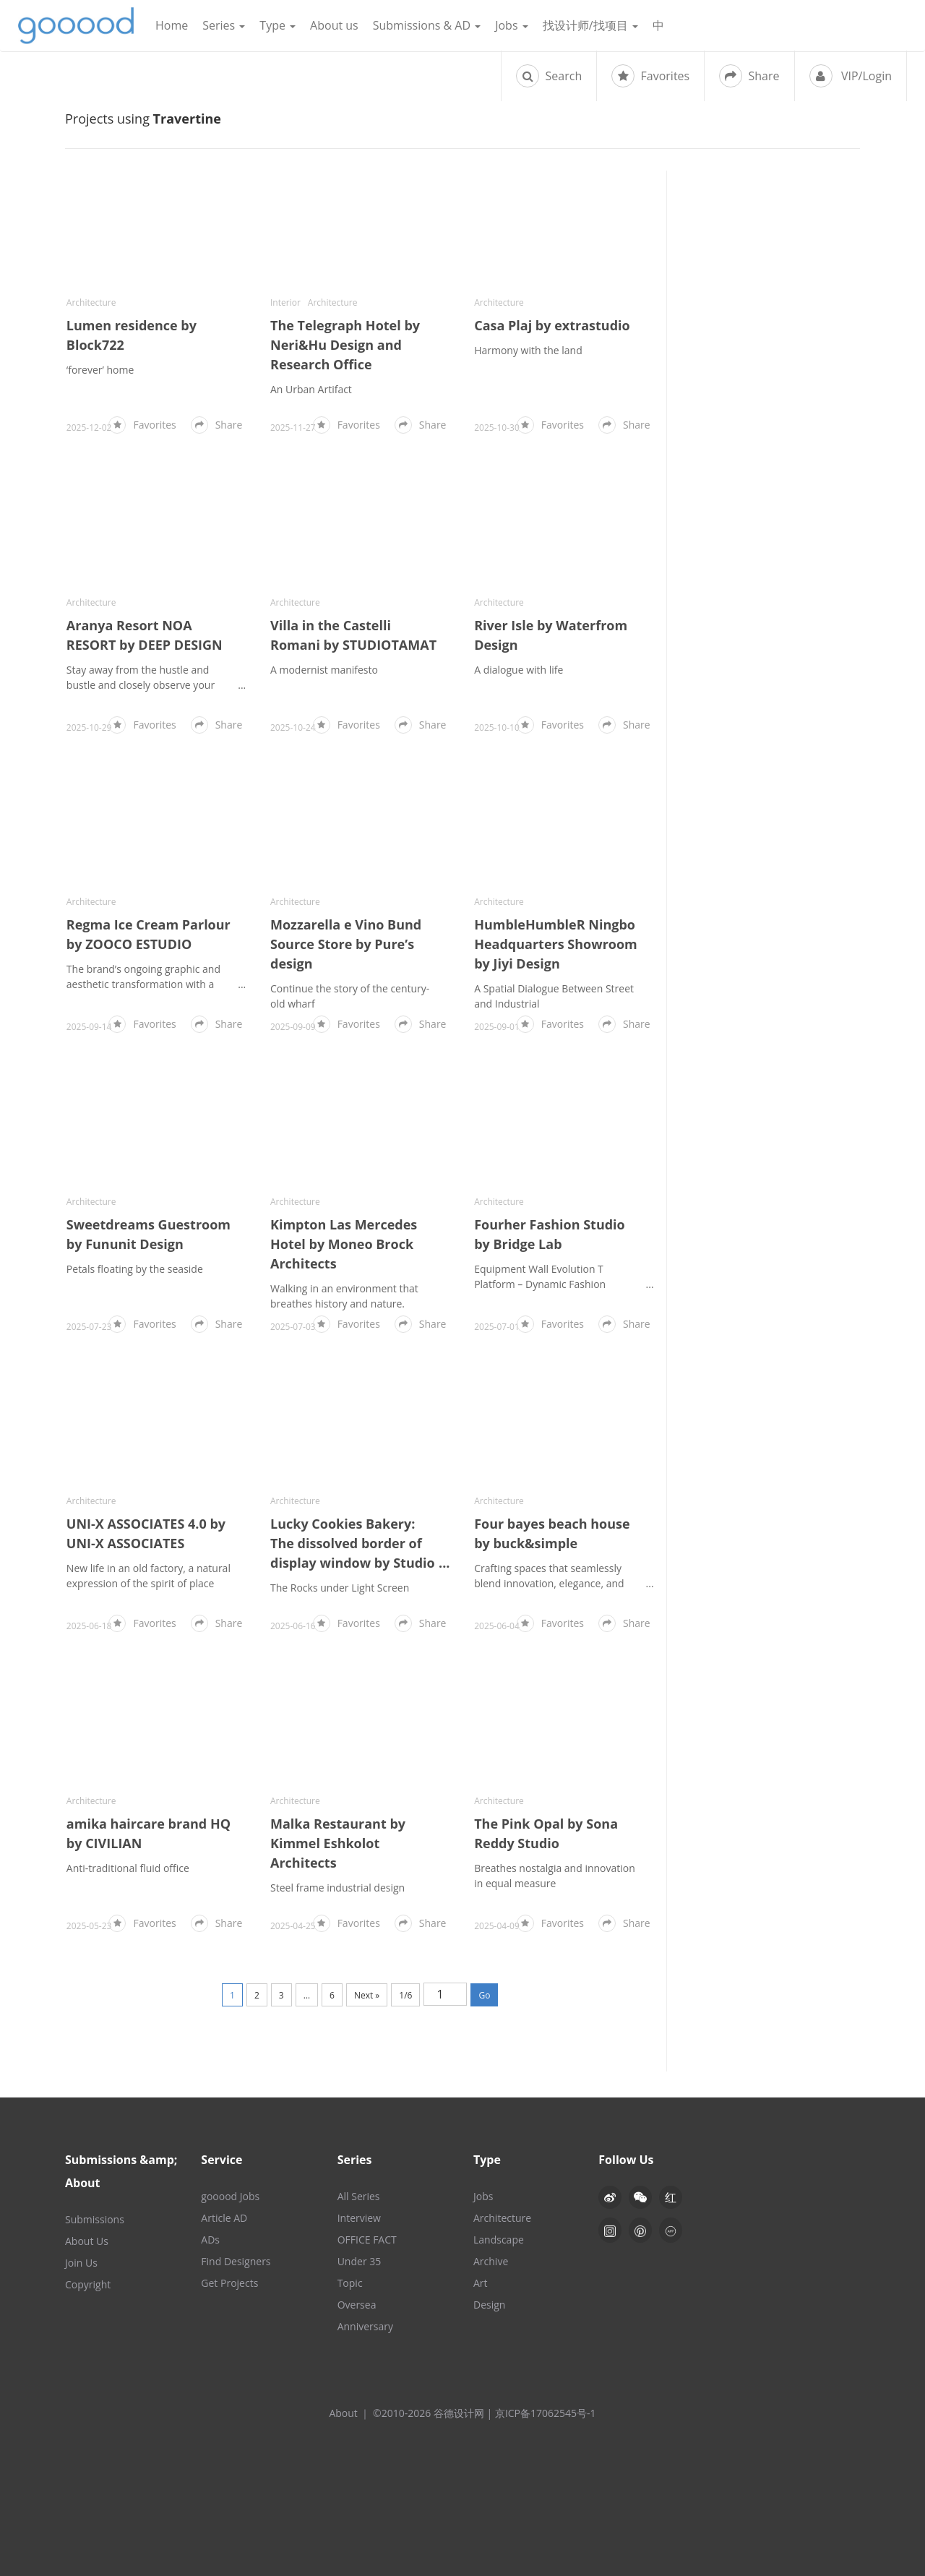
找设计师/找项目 (590, 25)
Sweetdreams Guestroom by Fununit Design (148, 1234)
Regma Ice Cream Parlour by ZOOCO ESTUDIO (148, 934)
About (343, 2413)
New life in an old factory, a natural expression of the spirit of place (148, 1575)
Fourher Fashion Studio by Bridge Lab (549, 1234)
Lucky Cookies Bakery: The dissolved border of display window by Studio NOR (352, 1544)
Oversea (357, 2304)
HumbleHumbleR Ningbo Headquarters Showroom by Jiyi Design (555, 944)
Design (489, 2304)
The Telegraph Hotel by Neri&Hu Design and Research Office (345, 345)
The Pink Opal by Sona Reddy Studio (546, 1833)
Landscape (498, 2239)
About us (334, 25)
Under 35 (359, 2261)
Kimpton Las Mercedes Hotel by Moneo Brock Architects (343, 1244)
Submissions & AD (427, 25)
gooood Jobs (230, 2196)
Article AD (224, 2218)
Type (277, 25)
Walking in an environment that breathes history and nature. (344, 1295)
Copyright (88, 2284)
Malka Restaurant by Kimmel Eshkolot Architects (337, 1843)
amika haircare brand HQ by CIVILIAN (148, 1833)
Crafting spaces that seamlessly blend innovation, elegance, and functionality (549, 1576)
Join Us (81, 2263)
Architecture (91, 302)
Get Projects (229, 2283)
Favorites (650, 75)
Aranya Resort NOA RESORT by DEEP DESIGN (144, 635)
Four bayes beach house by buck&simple (552, 1533)
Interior (285, 302)
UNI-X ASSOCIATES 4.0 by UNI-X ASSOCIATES (145, 1533)
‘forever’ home (100, 370)
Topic (350, 2283)
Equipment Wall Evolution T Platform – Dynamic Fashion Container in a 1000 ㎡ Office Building (541, 1277)
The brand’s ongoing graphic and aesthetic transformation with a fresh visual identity (143, 977)
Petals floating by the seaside (134, 1269)
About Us (86, 2241)
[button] (640, 2197)
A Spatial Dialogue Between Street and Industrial (554, 996)
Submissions (94, 2219)
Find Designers (235, 2261)
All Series (358, 2196)
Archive (490, 2261)
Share (749, 75)
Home (171, 25)
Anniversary (365, 2326)
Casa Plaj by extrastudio (552, 325)
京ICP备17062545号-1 (545, 2413)
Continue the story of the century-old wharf (349, 996)
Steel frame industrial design (337, 1887)
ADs (210, 2239)
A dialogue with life (518, 670)
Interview (359, 2218)
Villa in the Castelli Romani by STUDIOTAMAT (353, 635)
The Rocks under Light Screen (339, 1587)
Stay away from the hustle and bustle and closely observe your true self (140, 677)
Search (549, 75)
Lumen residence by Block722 (131, 335)
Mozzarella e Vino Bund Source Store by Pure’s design (345, 944)
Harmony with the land (528, 350)
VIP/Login (850, 75)
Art (480, 2283)
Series (223, 25)
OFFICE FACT (367, 2239)
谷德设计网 (76, 25)
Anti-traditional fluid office (127, 1868)
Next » (366, 1995)
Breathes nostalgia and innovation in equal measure (554, 1875)
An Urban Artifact (311, 389)
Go (484, 1995)
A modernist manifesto (324, 670)
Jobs (511, 25)
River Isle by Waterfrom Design (550, 635)
